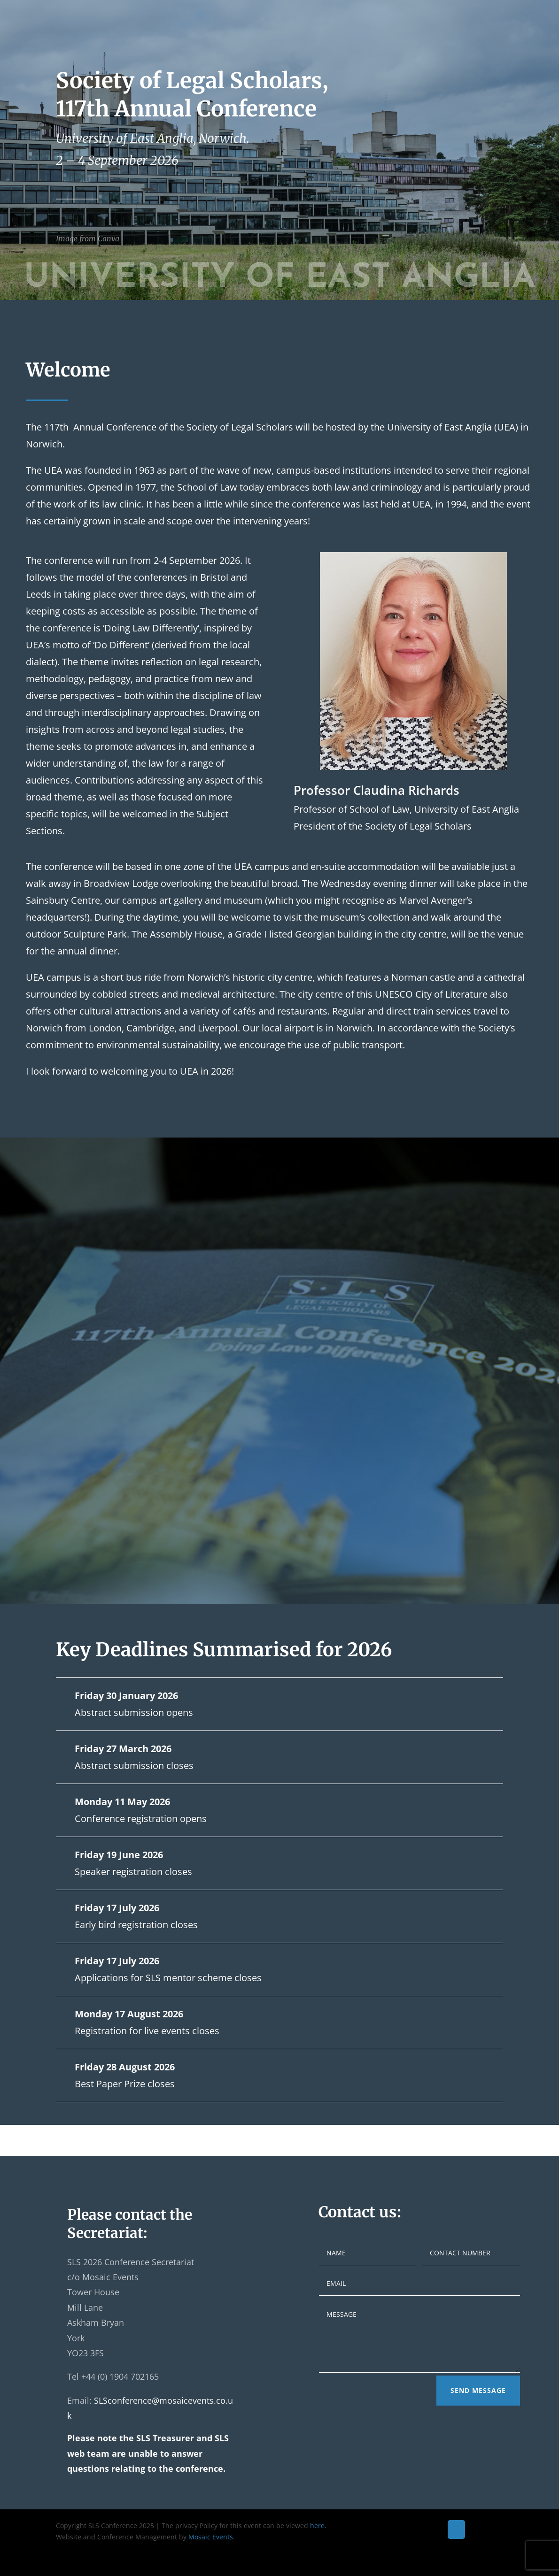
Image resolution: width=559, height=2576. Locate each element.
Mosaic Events (210, 2536)
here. (318, 2525)
